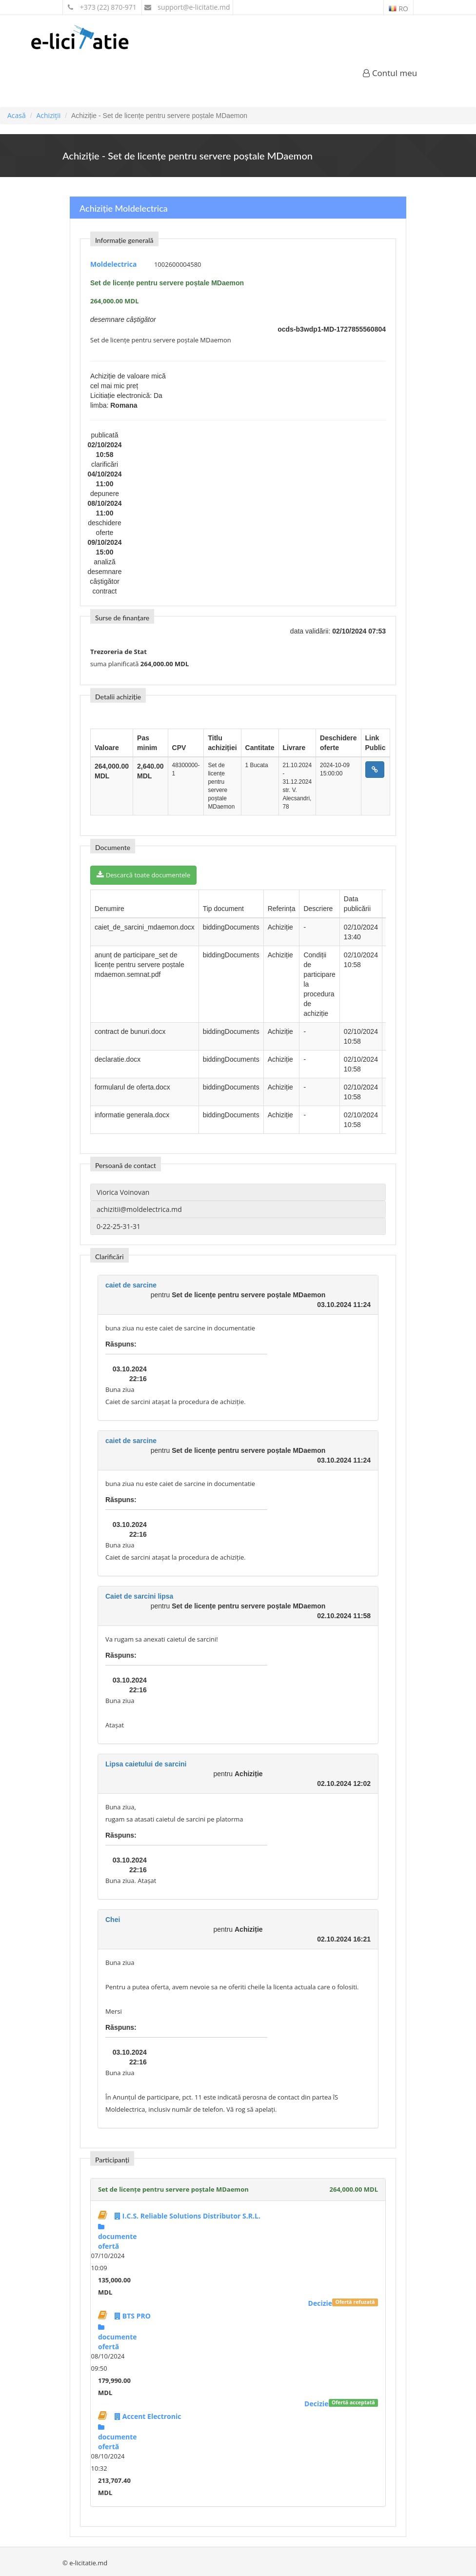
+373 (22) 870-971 (102, 7)
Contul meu (390, 73)
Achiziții (48, 115)
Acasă (16, 115)
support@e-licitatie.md (187, 7)
